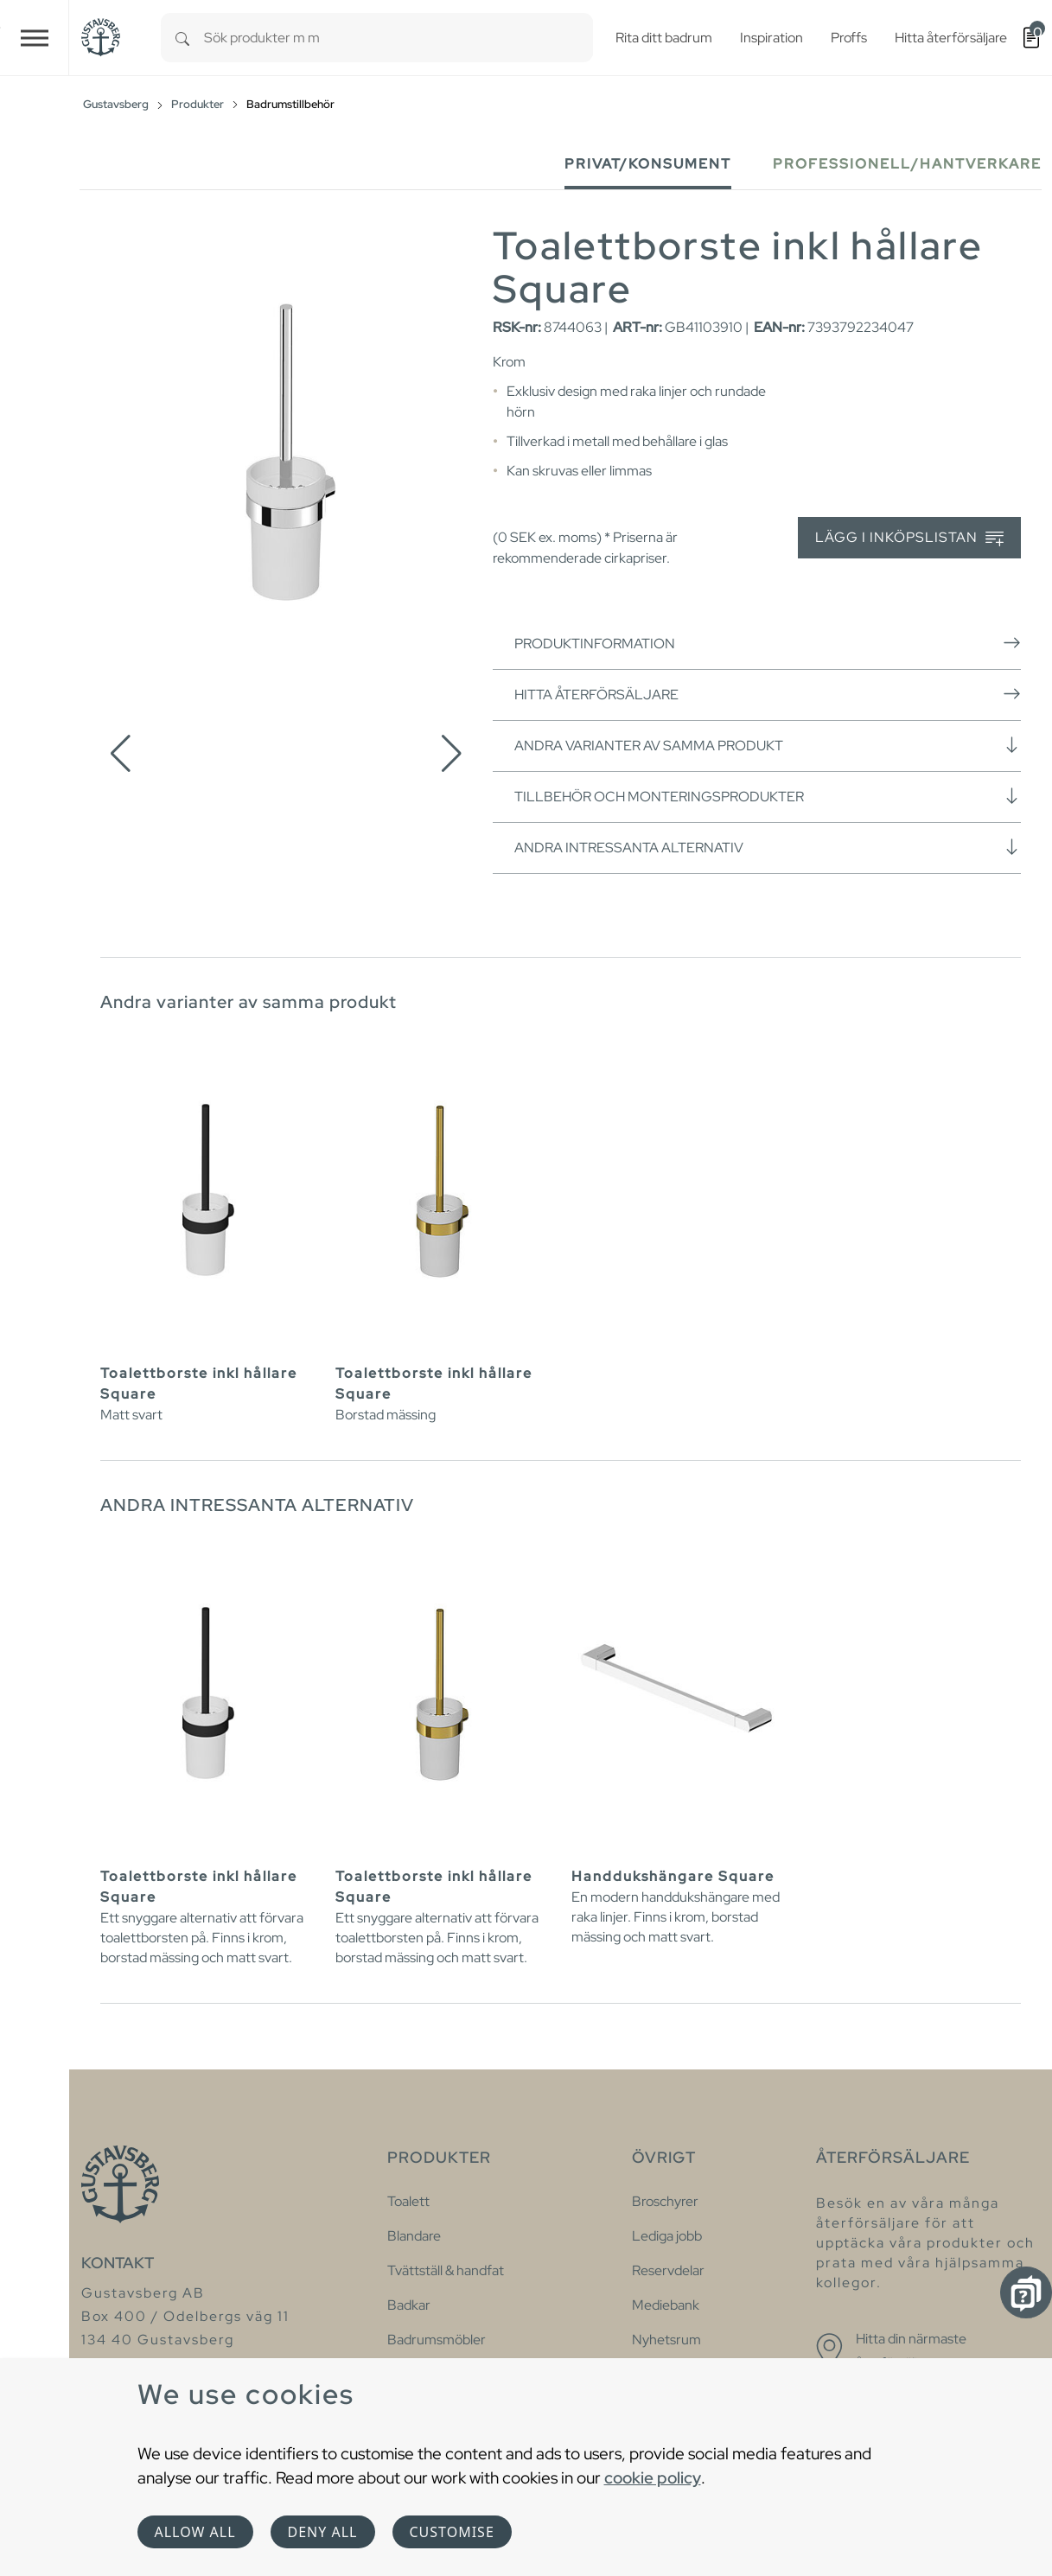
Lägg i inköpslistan (909, 538)
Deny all (323, 2531)
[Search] (182, 37)
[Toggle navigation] (34, 37)
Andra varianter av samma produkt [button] (767, 745)
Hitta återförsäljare (767, 694)
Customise (452, 2531)
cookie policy (652, 2477)
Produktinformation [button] (767, 643)
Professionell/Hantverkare (907, 164)
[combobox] (398, 37)
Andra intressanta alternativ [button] (767, 847)
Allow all (195, 2531)
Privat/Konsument (647, 164)
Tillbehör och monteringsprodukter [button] (767, 796)
